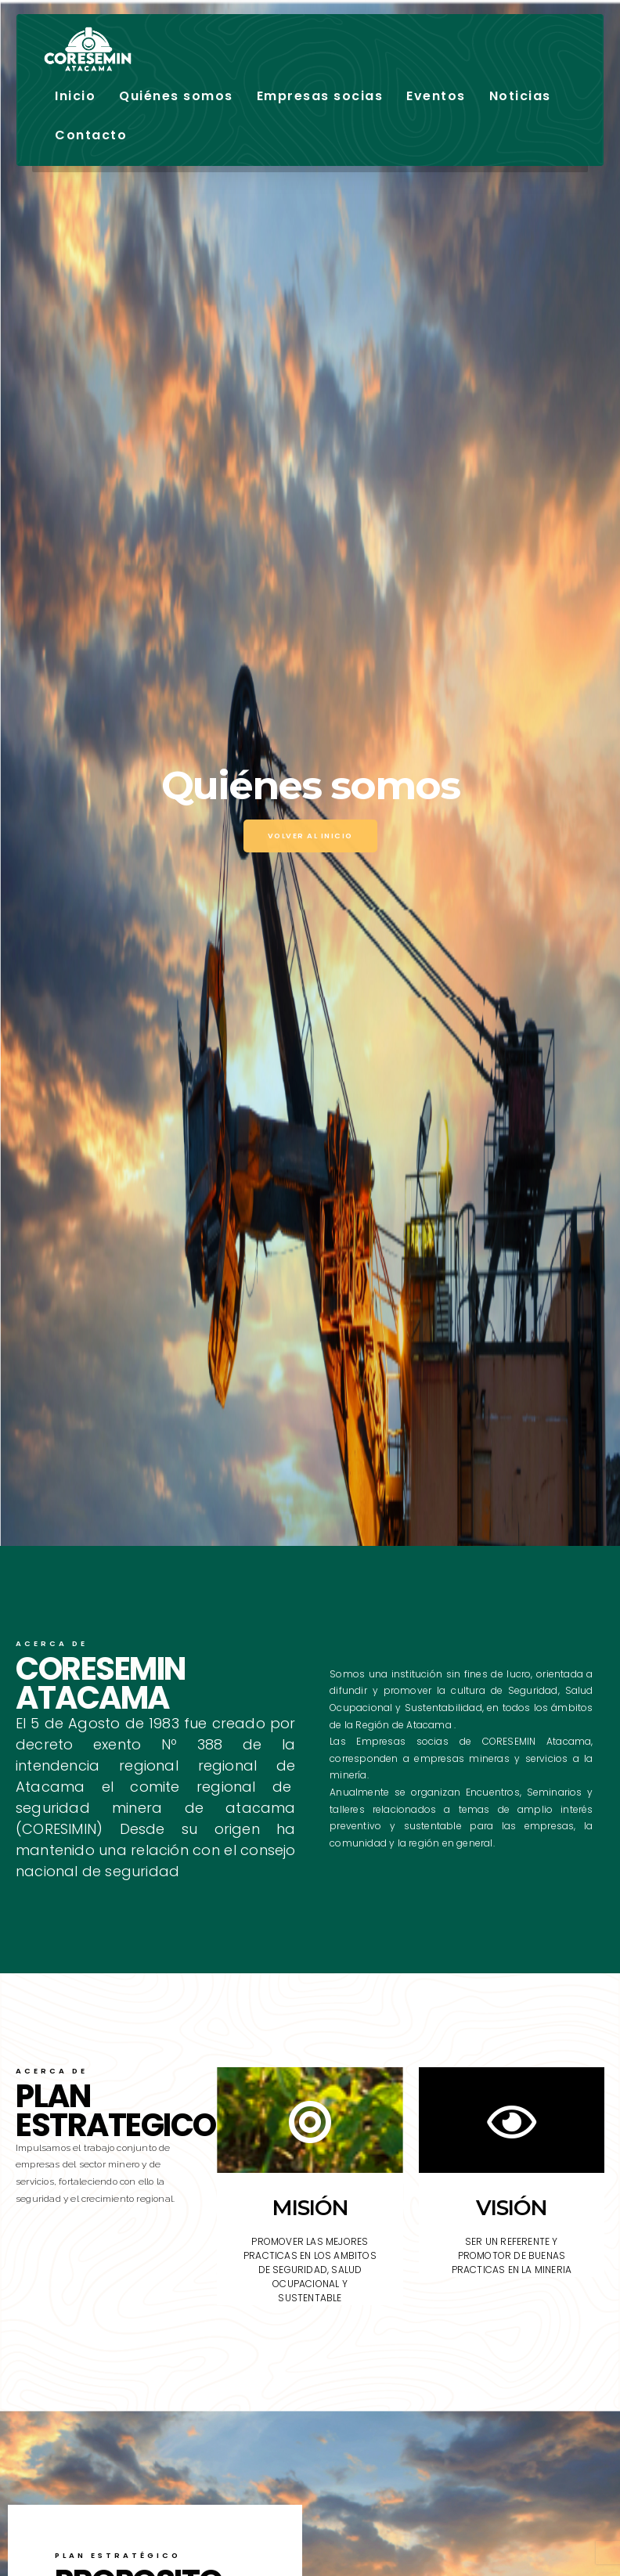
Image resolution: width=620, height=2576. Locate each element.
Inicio (75, 96)
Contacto (91, 135)
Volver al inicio (310, 835)
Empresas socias (320, 96)
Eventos (436, 96)
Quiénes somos (176, 96)
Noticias (520, 96)
